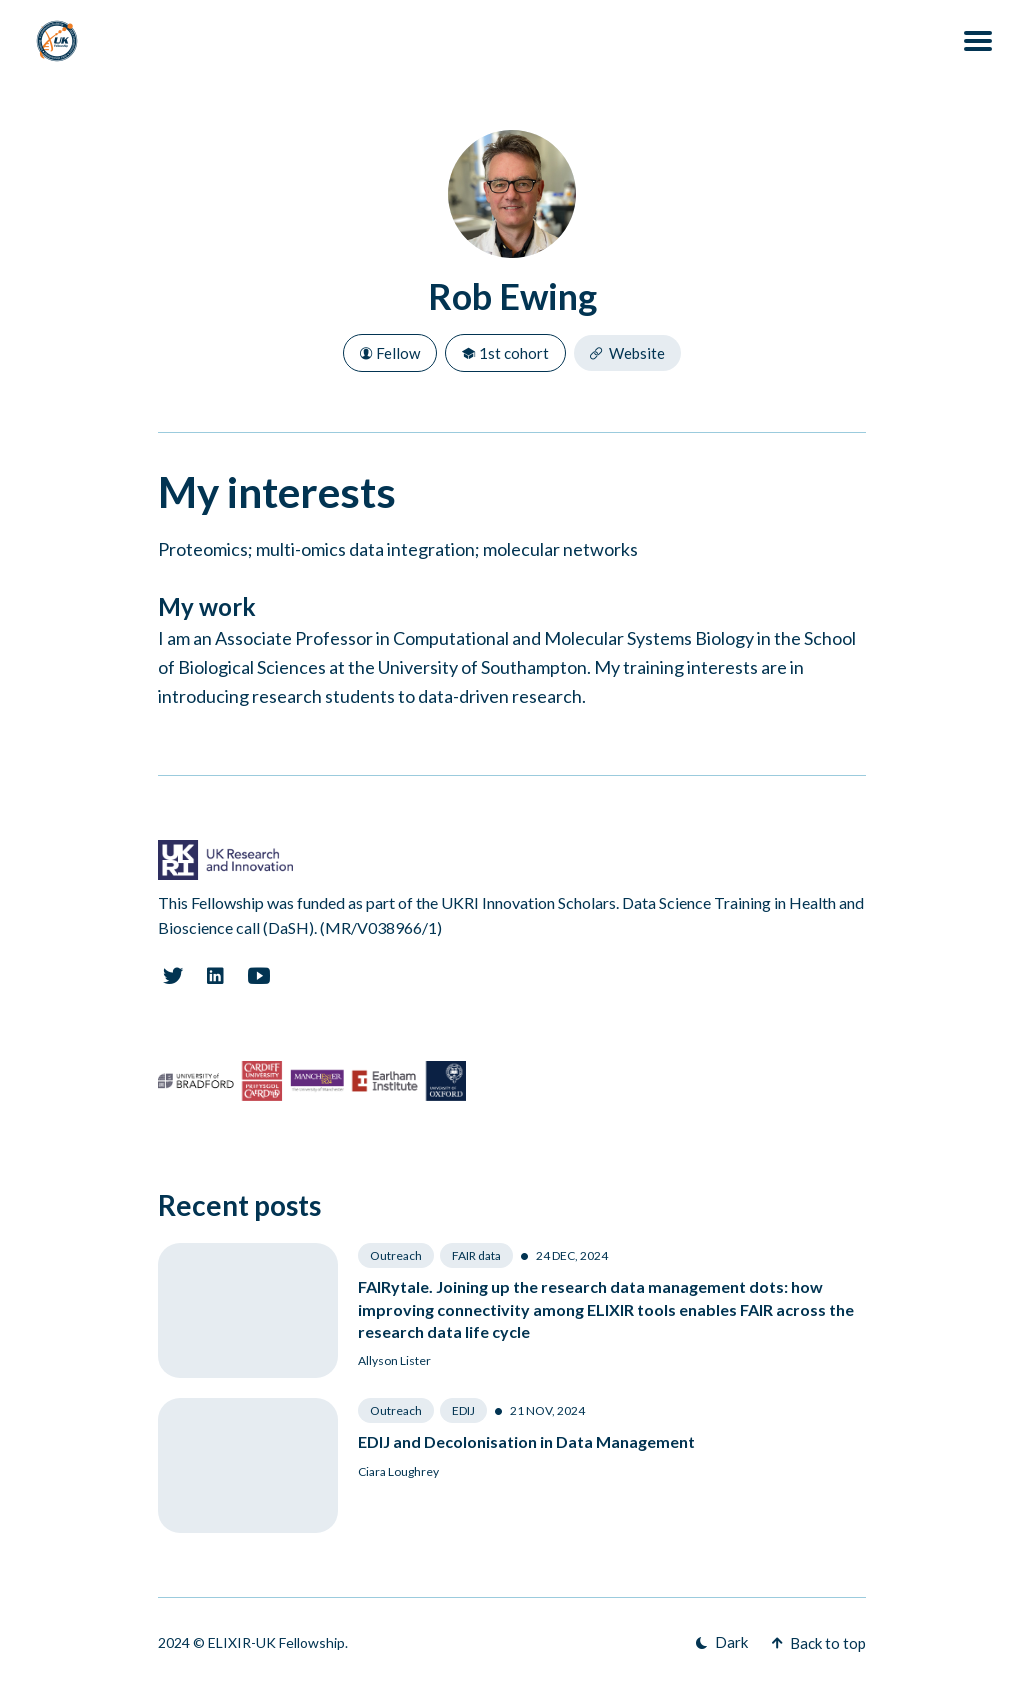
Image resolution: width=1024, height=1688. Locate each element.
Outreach (396, 1255)
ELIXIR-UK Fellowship (276, 1642)
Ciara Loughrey (398, 1471)
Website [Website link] (627, 353)
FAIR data (476, 1255)
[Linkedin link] (215, 976)
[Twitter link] (172, 976)
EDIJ (463, 1410)
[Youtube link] (259, 976)
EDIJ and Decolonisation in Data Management (526, 1441)
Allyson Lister (394, 1360)
